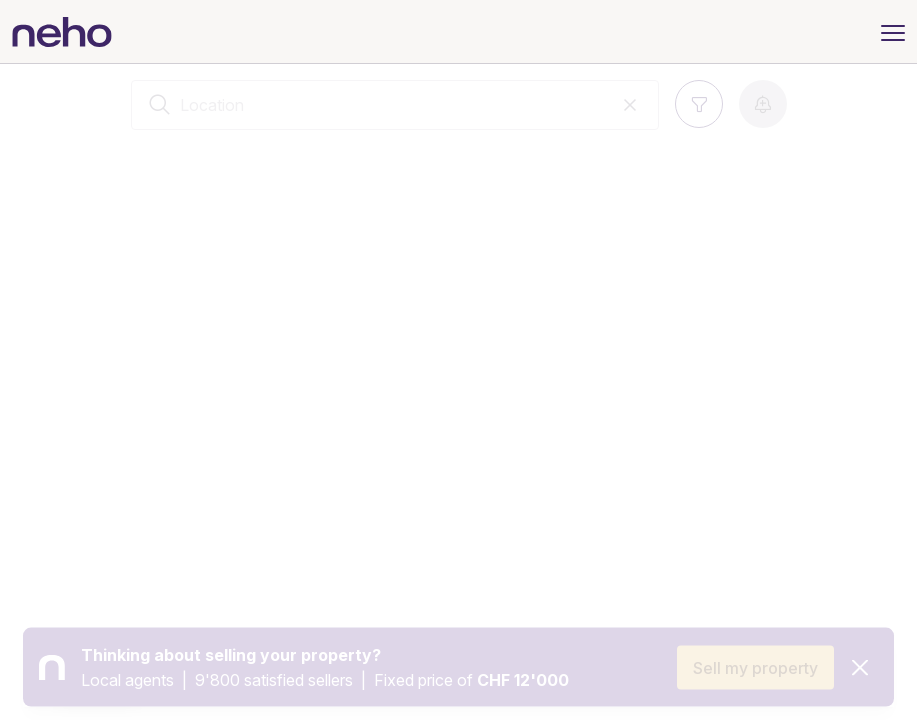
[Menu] (893, 31)
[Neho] (62, 32)
